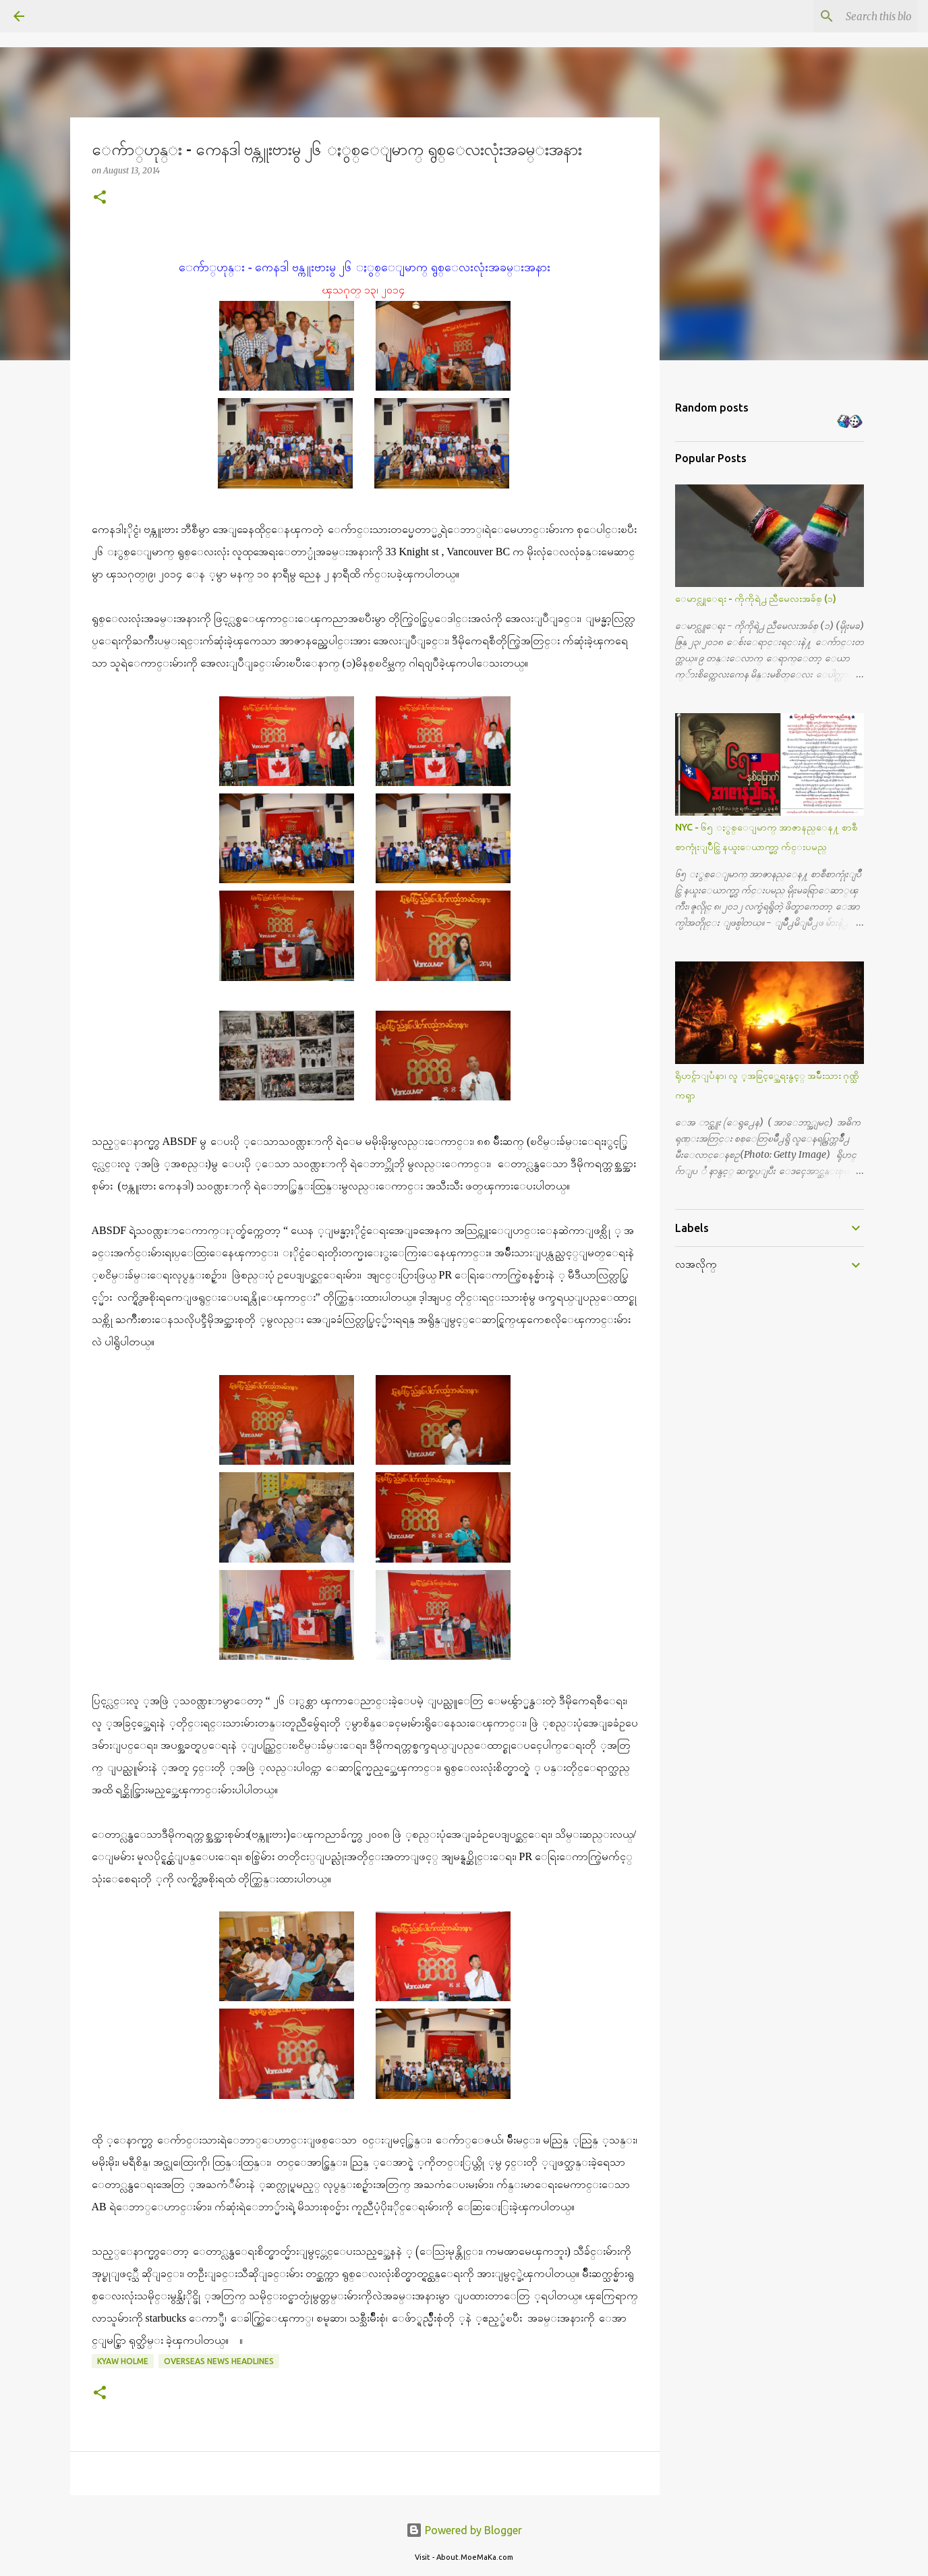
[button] (100, 198)
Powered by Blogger (464, 2530)
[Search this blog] (846, 16)
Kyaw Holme (122, 2361)
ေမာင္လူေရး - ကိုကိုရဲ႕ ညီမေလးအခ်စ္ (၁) (755, 598)
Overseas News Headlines (219, 2361)
